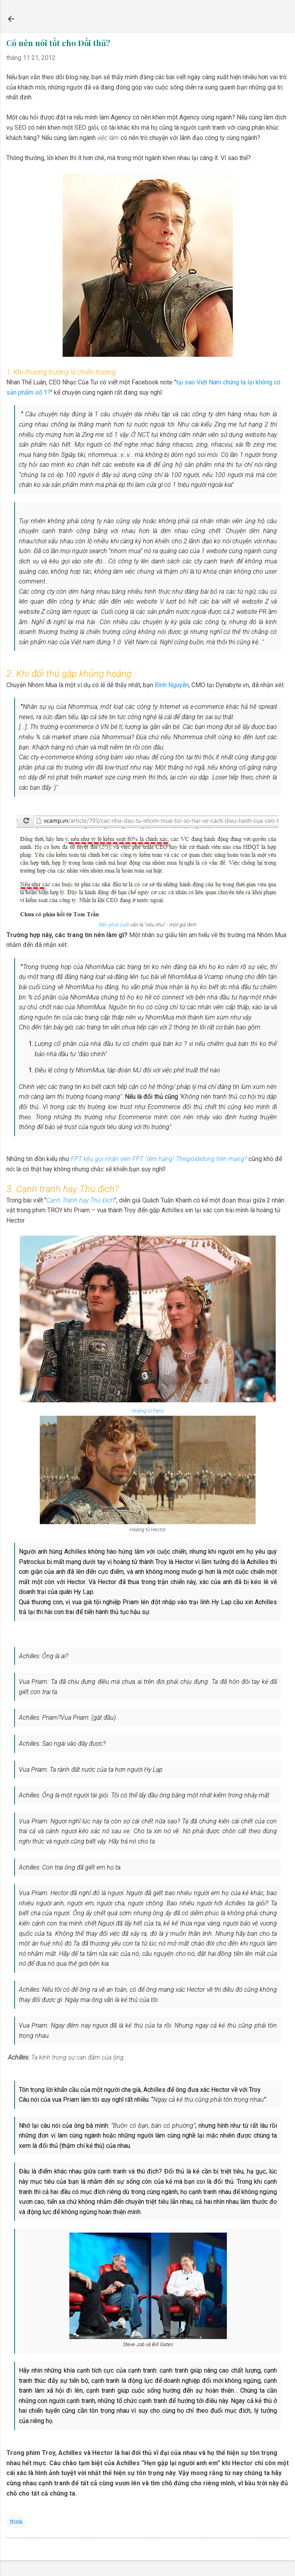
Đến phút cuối (114, 925)
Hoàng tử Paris (148, 1411)
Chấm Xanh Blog (62, 19)
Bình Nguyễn (172, 685)
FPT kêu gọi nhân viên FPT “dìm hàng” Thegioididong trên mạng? (159, 1159)
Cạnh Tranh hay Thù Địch (80, 1200)
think (16, 2522)
